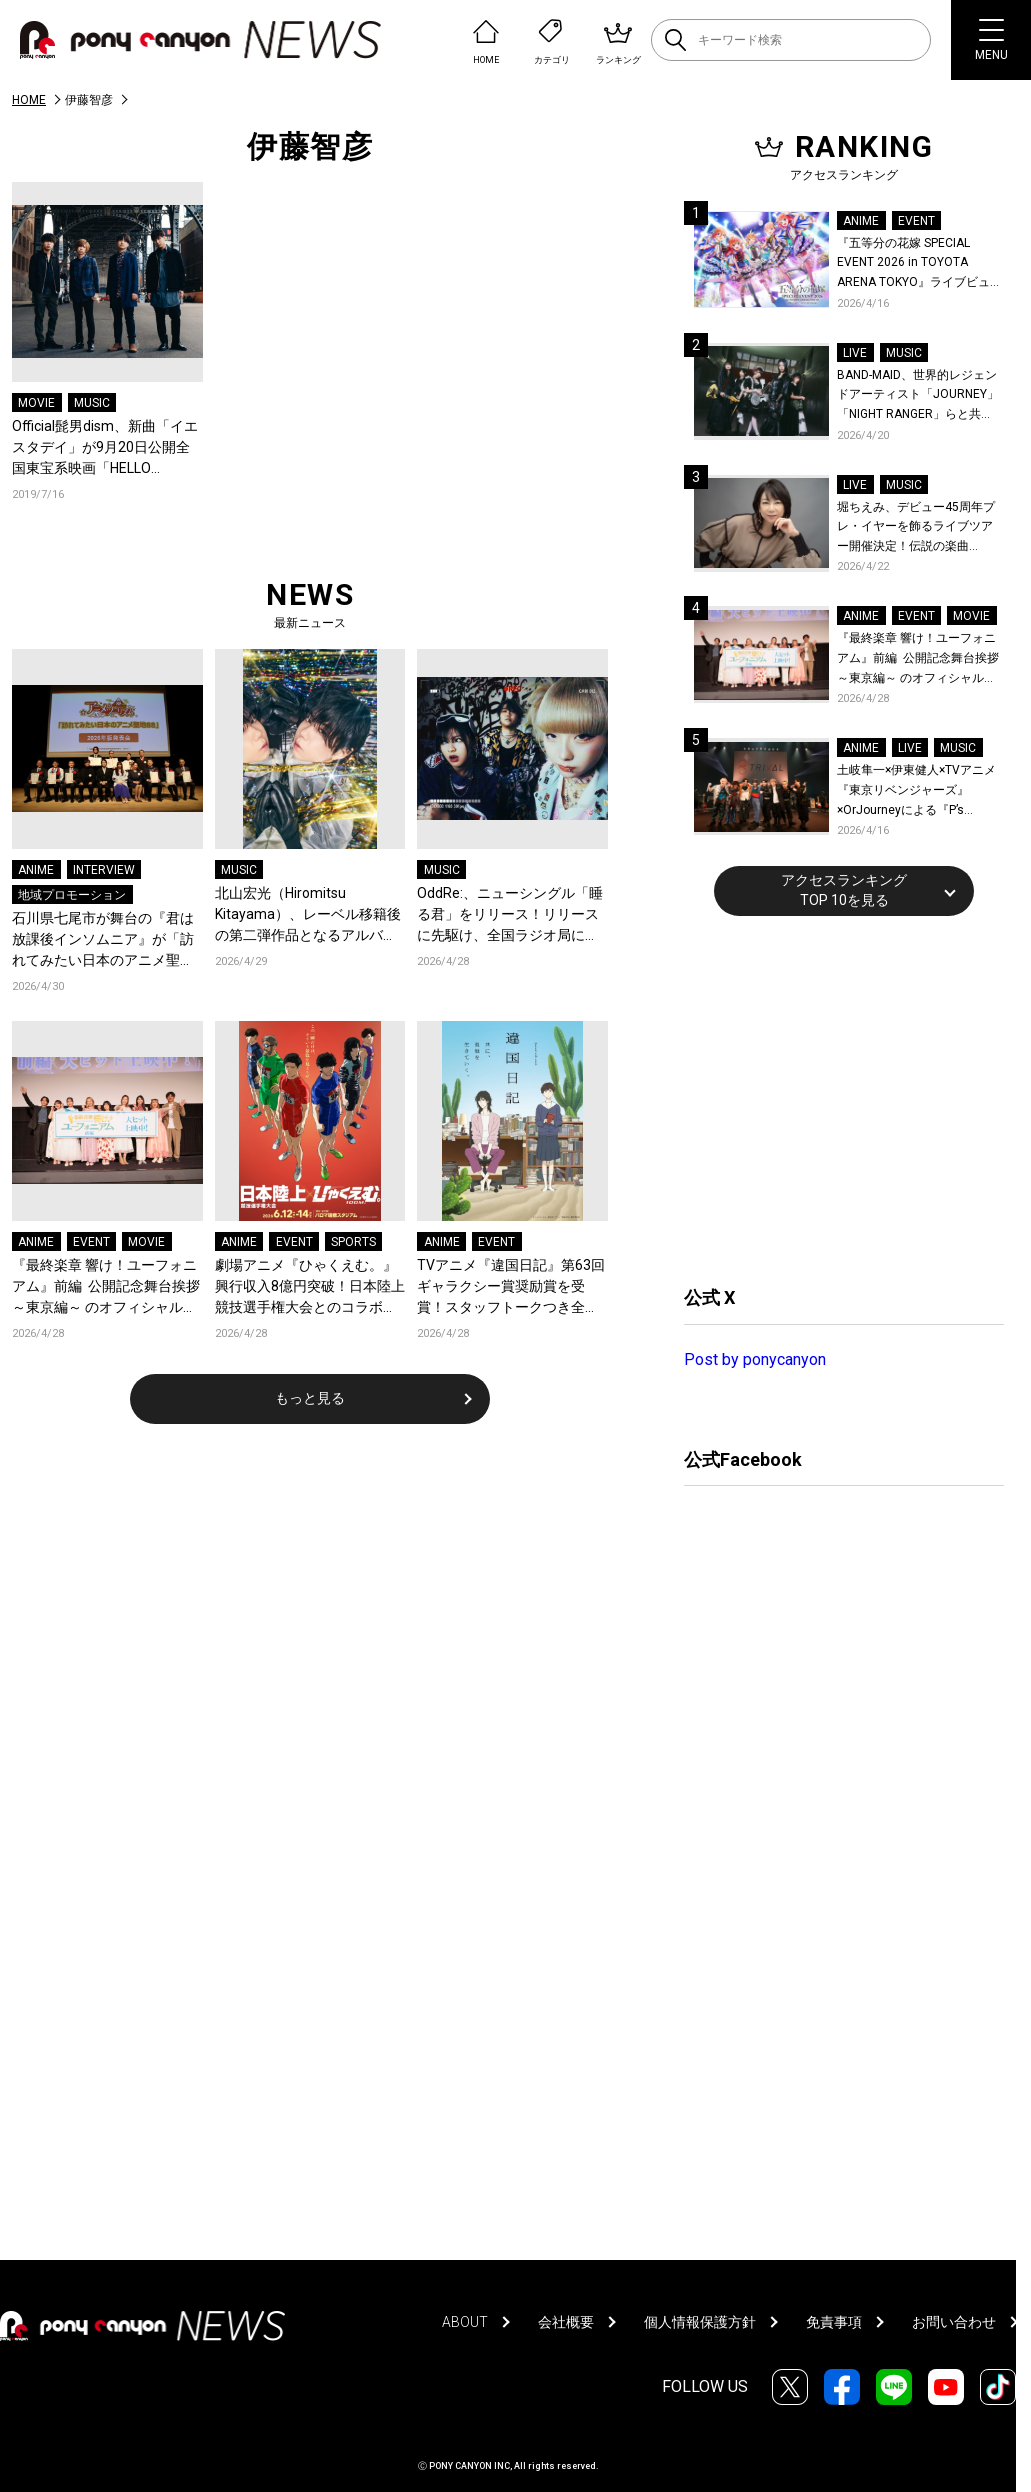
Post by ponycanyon (755, 1359)
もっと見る (310, 1398)
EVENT (91, 1242)
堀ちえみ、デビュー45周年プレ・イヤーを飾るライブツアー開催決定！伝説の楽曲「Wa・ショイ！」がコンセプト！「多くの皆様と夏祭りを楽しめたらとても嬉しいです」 (918, 528)
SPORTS (353, 1242)
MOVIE (36, 403)
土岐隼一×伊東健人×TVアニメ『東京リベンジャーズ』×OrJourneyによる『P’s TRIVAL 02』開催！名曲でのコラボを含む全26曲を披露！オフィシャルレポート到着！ (919, 791)
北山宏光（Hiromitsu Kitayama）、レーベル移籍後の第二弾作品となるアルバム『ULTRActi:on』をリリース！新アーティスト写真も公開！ (309, 915)
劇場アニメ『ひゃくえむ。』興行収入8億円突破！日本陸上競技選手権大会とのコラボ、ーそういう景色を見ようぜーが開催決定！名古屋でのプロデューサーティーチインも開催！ (310, 1287)
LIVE (855, 353)
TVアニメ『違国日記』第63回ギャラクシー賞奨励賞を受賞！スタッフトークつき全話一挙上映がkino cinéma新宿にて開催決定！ (511, 1287)
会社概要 (566, 2322)
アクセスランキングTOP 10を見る (844, 890)
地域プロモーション (72, 895)
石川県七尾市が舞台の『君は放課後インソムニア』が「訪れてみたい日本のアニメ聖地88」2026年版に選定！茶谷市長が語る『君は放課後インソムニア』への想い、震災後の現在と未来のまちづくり (106, 940)
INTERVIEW (104, 870)
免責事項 (834, 2322)
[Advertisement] (834, 1098)
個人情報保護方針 (700, 2322)
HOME (29, 100)
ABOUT (465, 2322)
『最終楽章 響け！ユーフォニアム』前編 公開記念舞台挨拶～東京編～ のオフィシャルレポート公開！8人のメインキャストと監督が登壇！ (107, 1287)
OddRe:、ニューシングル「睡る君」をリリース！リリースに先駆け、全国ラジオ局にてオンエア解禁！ (510, 915)
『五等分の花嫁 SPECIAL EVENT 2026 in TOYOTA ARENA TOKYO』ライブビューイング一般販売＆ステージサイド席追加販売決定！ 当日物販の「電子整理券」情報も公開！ (919, 264)
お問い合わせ (954, 2322)
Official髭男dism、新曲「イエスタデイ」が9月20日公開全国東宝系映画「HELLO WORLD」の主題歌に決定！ (105, 448)
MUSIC (92, 403)
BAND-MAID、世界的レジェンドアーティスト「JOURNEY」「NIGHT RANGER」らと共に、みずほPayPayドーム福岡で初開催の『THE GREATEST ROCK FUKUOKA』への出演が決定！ (918, 396)
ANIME (36, 870)
